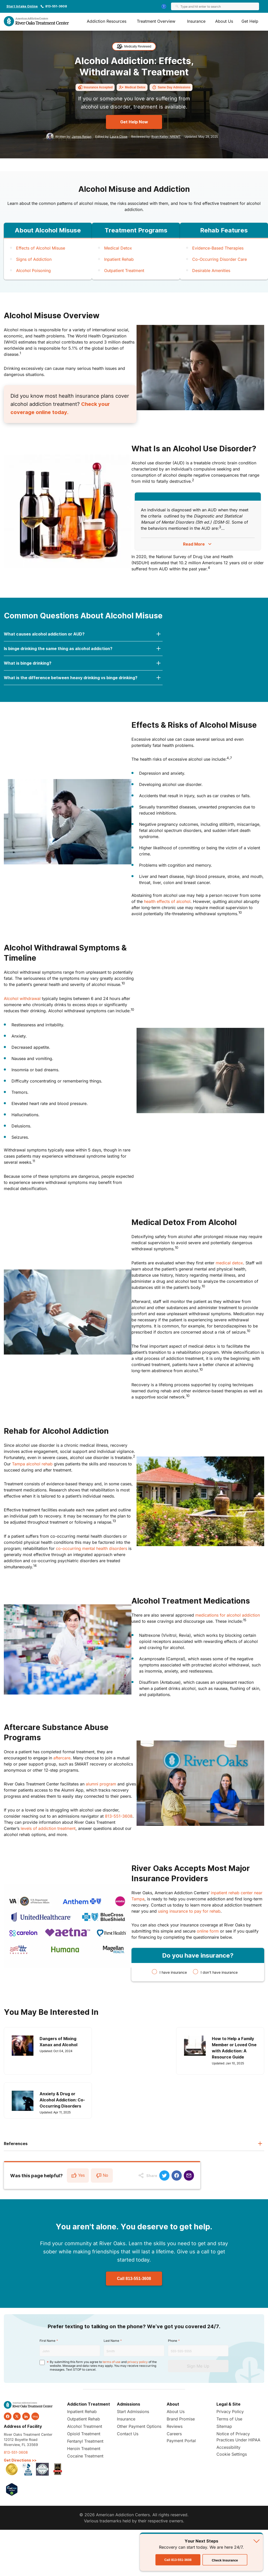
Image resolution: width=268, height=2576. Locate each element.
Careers (174, 2433)
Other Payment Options (139, 2426)
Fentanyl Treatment (85, 2441)
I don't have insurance (219, 1972)
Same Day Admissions (171, 87)
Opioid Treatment (83, 2433)
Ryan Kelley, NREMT (166, 136)
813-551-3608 (56, 6)
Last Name (111, 2341)
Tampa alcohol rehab (32, 1463)
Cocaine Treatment (85, 2456)
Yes (78, 2175)
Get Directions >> (20, 2460)
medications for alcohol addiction (227, 1615)
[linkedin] (26, 2416)
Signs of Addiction (34, 259)
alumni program (101, 1783)
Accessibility (228, 2447)
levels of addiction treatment (48, 1828)
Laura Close (118, 136)
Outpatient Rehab (83, 2418)
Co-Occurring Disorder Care (219, 259)
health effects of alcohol (167, 901)
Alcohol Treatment (84, 2426)
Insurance (196, 21)
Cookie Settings (231, 2454)
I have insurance (173, 1972)
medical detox (229, 1262)
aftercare (61, 1757)
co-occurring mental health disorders (91, 1548)
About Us (224, 21)
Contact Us (127, 2433)
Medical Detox (132, 87)
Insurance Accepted (95, 87)
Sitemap (224, 2426)
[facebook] (7, 2416)
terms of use (111, 2362)
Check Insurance (225, 2560)
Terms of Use (229, 2418)
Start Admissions (133, 2411)
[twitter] (17, 2416)
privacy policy (137, 2362)
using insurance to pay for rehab (189, 1911)
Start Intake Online (22, 6)
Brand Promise (181, 2418)
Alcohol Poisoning (33, 270)
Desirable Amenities (211, 270)
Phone (172, 2341)
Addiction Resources (106, 21)
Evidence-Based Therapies (217, 248)
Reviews (174, 2426)
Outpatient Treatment (124, 270)
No (102, 2175)
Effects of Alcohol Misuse (40, 248)
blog (35, 2416)
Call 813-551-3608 (134, 2278)
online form (208, 1931)
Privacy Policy (230, 2411)
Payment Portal (181, 2440)
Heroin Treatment (83, 2448)
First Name (47, 2341)
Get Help (249, 21)
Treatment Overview (156, 21)
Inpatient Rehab (119, 259)
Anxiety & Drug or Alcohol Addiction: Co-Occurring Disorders (62, 2100)
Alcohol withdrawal (22, 998)
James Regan (81, 136)
